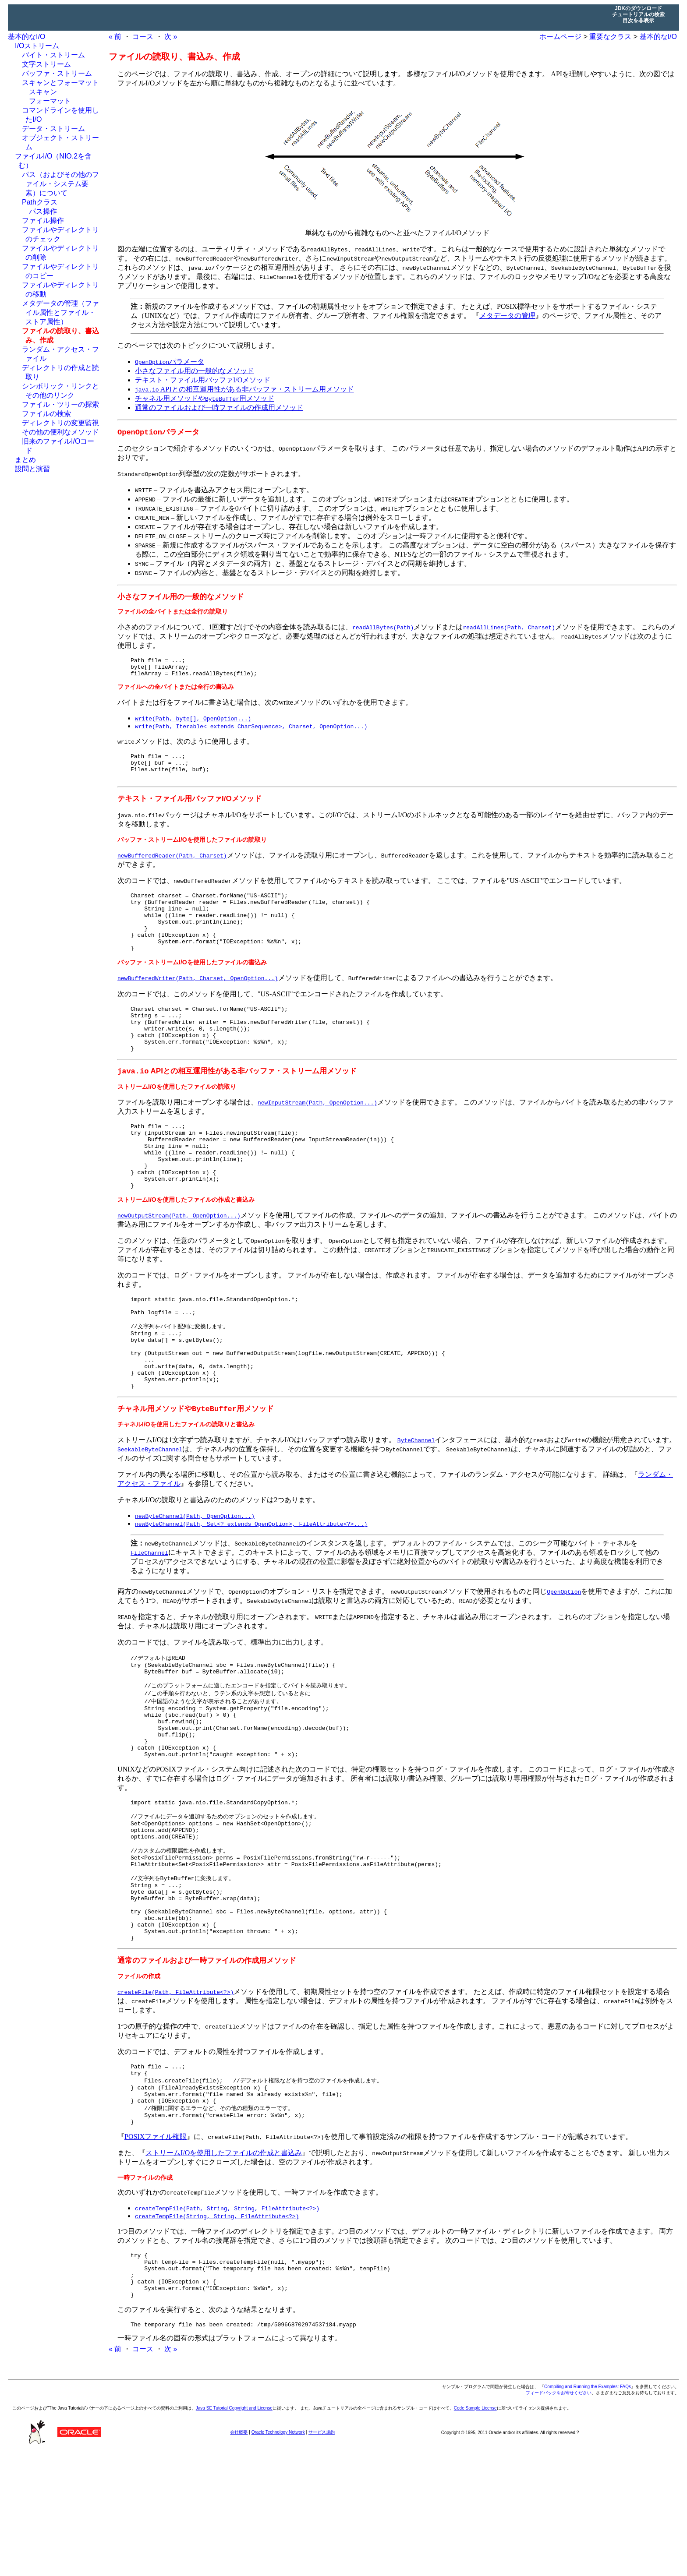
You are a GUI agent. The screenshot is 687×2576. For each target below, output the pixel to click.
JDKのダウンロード (638, 8)
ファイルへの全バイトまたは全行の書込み (175, 691)
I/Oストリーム (37, 45)
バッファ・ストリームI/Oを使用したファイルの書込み (192, 983)
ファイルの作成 (138, 2079)
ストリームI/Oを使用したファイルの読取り (176, 1117)
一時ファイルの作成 (145, 2290)
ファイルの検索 (46, 413)
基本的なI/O (26, 36)
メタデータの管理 (507, 315)
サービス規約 (321, 2556)
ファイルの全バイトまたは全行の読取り (172, 611)
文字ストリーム (46, 64)
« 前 (115, 36)
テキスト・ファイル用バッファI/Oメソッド (202, 380)
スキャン (43, 91)
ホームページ (560, 36)
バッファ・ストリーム (57, 73)
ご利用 (180, 2532)
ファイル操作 (43, 220)
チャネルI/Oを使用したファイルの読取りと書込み (186, 1486)
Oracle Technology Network (278, 2556)
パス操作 (43, 211)
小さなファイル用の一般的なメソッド (194, 370)
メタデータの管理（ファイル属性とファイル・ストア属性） (60, 312)
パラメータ (169, 361)
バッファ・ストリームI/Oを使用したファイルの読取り (192, 849)
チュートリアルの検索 (638, 14)
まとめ (25, 459)
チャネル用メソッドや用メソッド (204, 398)
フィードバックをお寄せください (558, 2516)
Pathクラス (39, 202)
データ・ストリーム (53, 128)
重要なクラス (610, 36)
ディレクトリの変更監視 (60, 423)
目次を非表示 (638, 21)
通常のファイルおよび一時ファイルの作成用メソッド (219, 407)
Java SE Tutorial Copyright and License (234, 2532)
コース (142, 36)
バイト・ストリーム (53, 55)
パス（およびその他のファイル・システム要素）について (60, 184)
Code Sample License (475, 2532)
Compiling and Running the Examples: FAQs (587, 2510)
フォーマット (50, 101)
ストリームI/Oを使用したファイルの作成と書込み (186, 1243)
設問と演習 (32, 469)
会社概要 (239, 2556)
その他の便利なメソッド (60, 432)
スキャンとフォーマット (60, 82)
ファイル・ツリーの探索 (60, 404)
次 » (170, 36)
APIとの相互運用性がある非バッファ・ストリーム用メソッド (244, 389)
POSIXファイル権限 (155, 2250)
